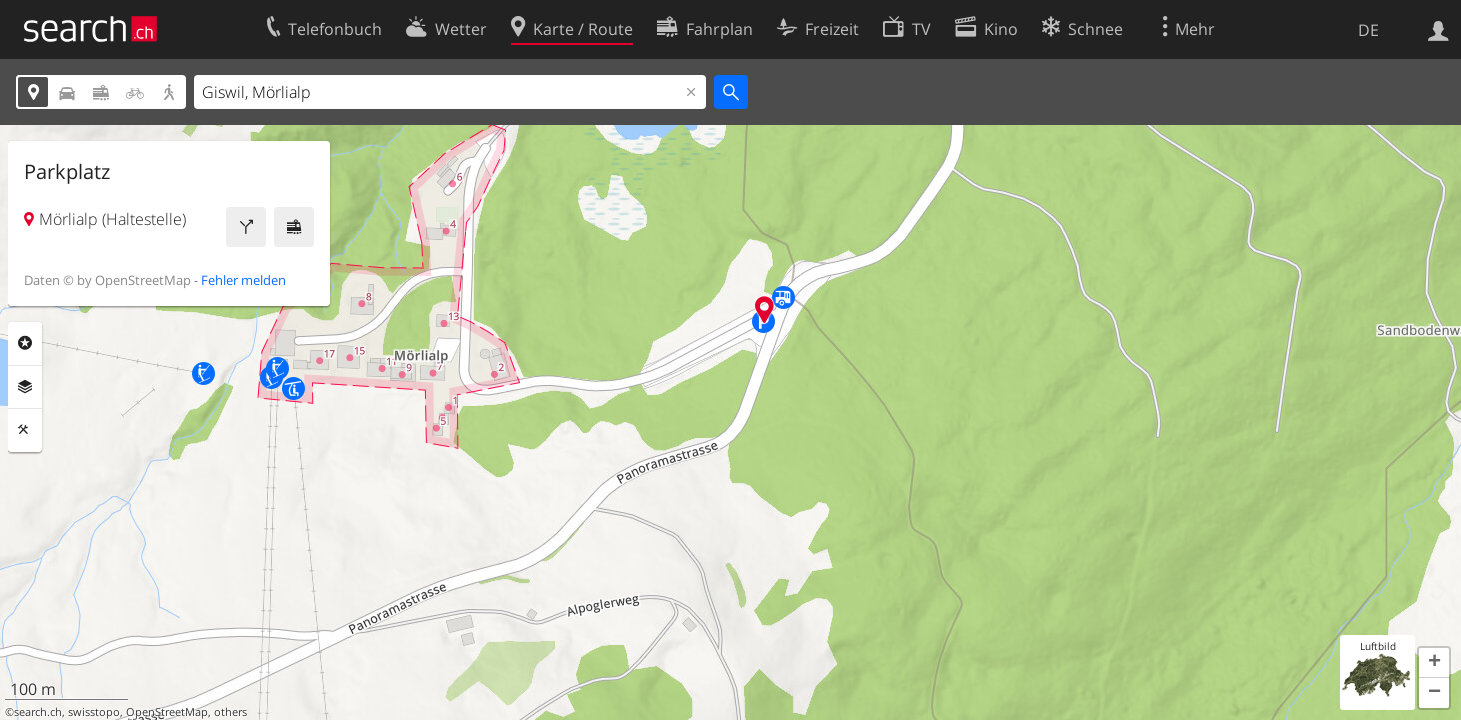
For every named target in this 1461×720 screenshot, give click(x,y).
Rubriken (25, 343)
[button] (1434, 663)
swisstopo (94, 712)
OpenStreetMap (167, 712)
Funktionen (25, 430)
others (230, 712)
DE (1368, 30)
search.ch (38, 712)
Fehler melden (243, 280)
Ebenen (25, 387)
